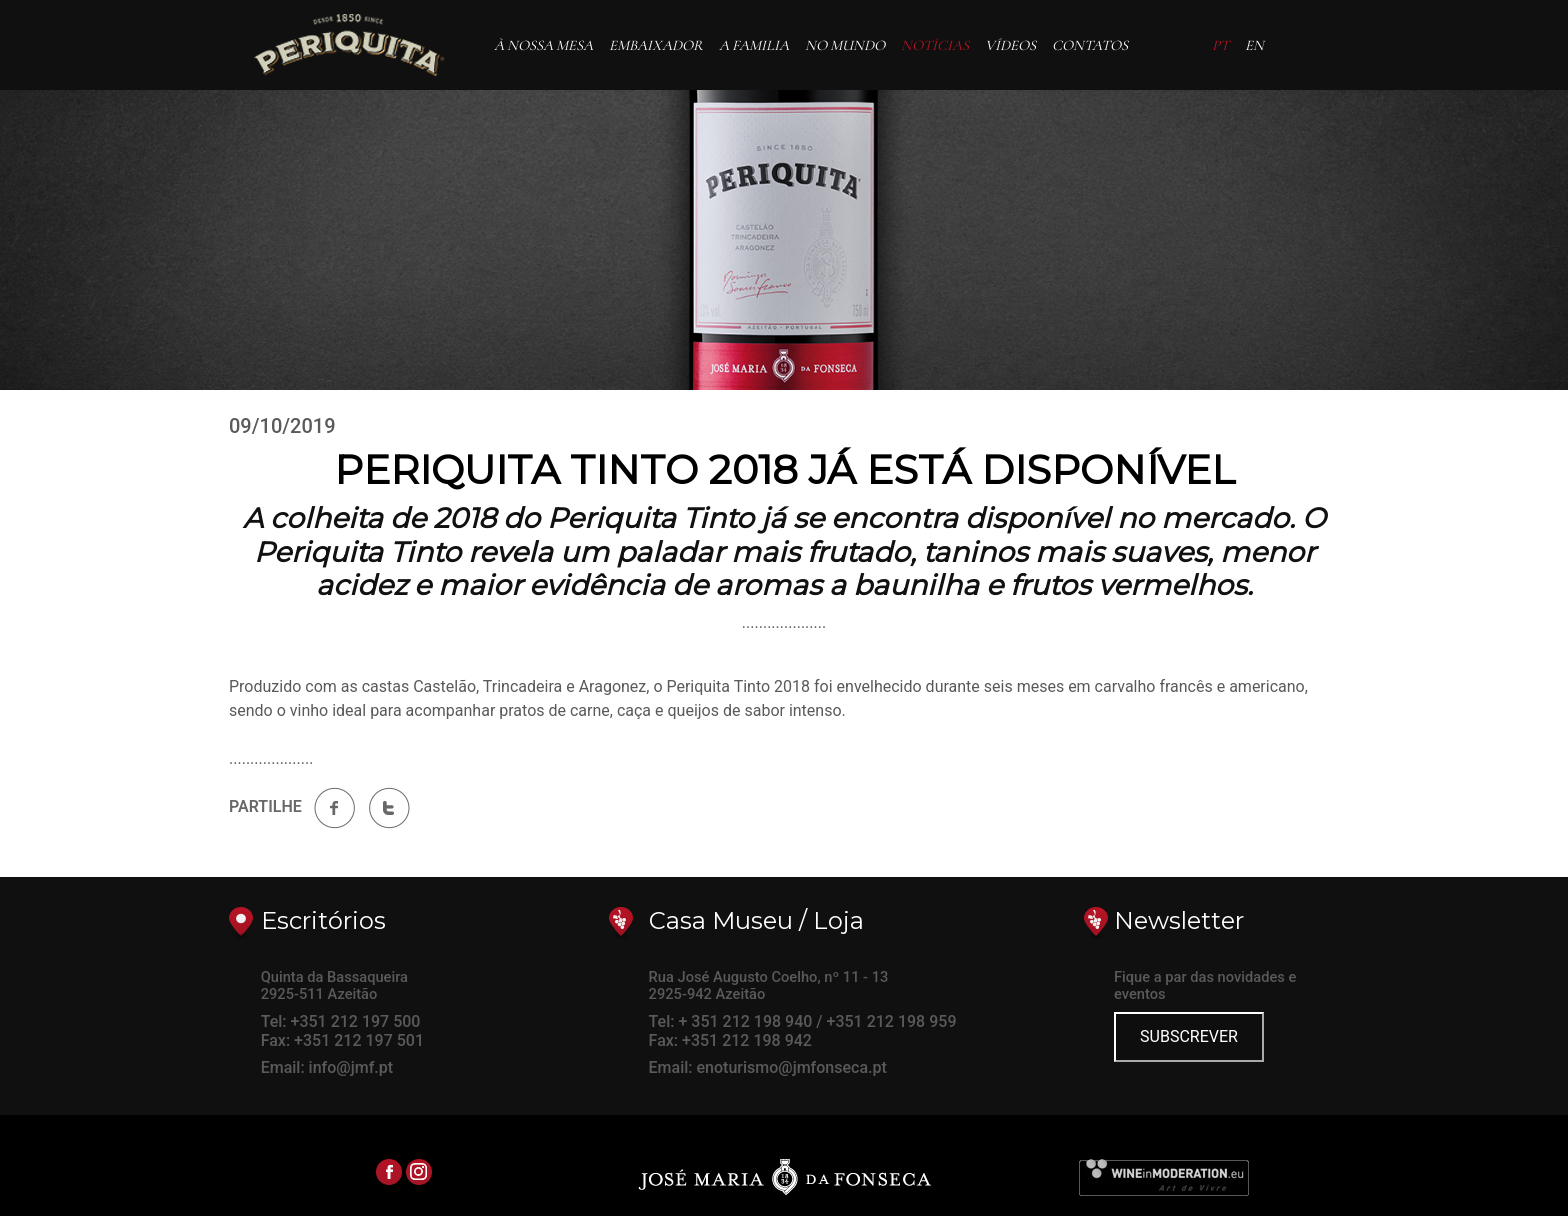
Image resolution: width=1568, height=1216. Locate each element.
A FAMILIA (754, 45)
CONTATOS (1090, 45)
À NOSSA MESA (543, 45)
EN (1254, 45)
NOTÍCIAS (935, 45)
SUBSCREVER (1189, 1036)
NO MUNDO (845, 45)
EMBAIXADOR (660, 44)
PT (1220, 45)
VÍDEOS (1010, 45)
